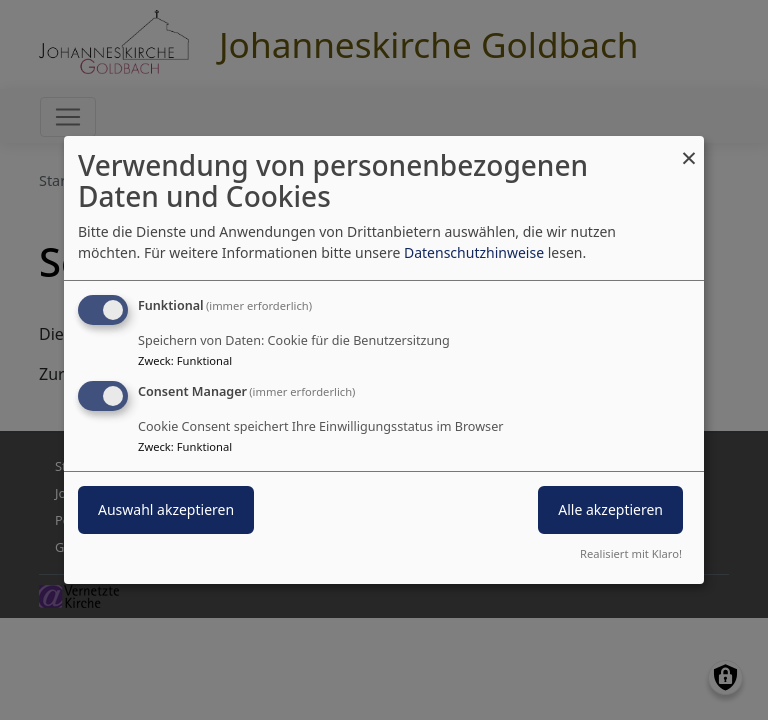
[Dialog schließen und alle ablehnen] (689, 148)
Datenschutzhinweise (474, 252)
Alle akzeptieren (610, 509)
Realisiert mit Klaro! (631, 553)
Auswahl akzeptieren (166, 509)
